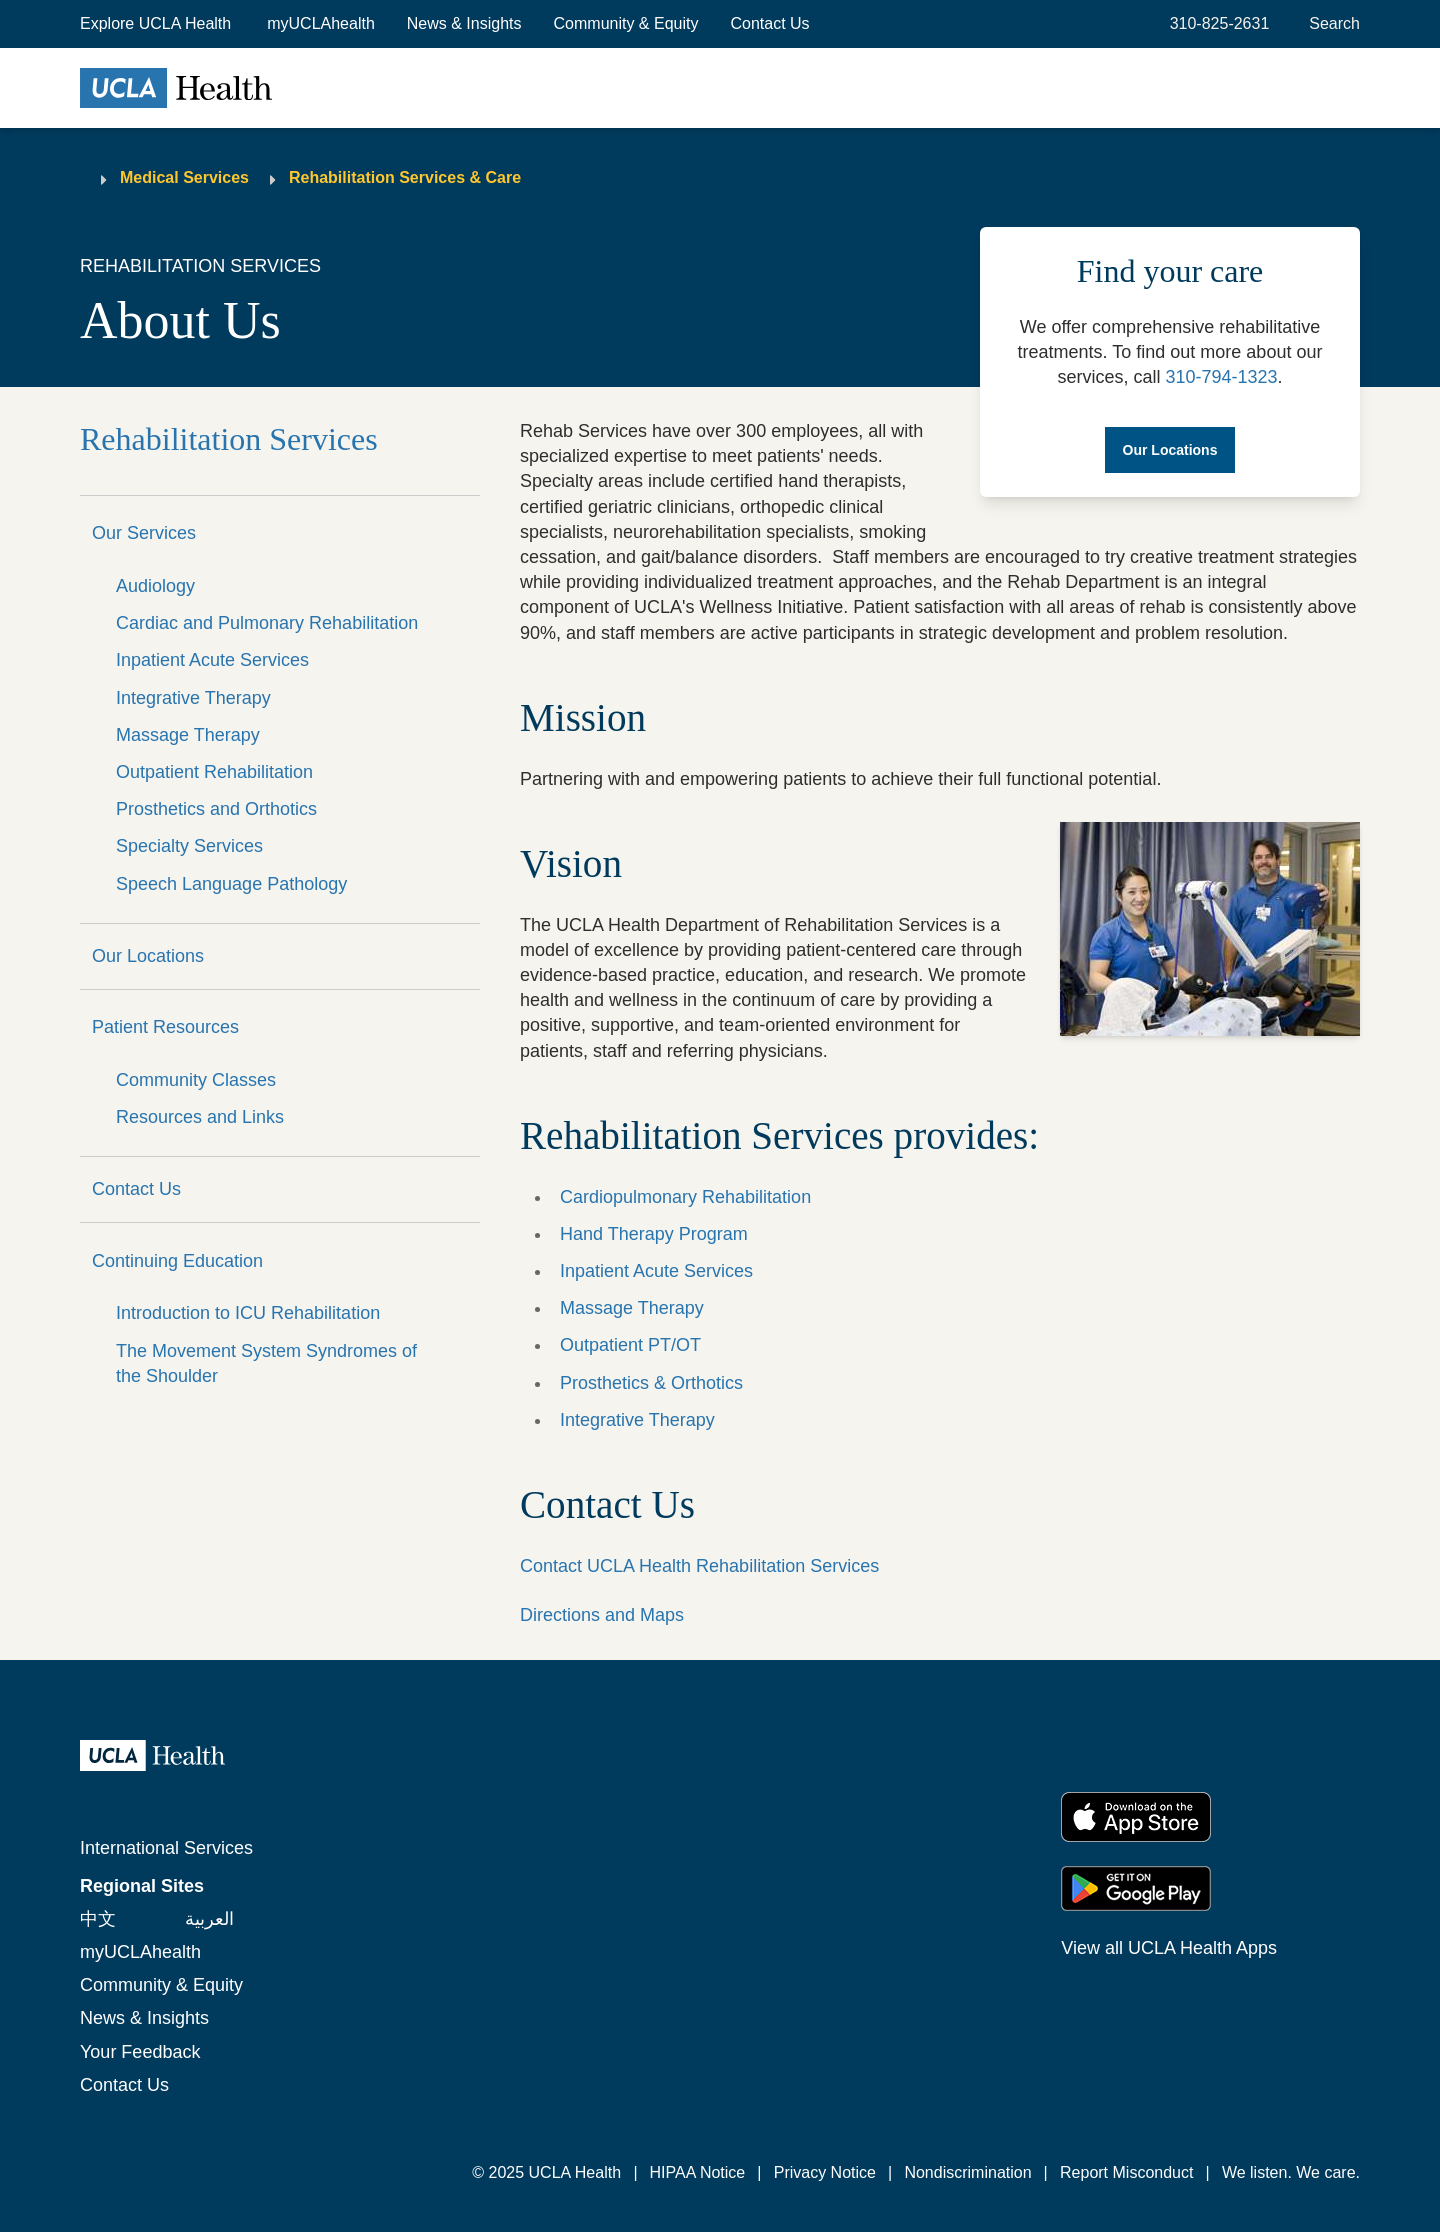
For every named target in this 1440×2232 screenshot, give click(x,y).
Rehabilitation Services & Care (405, 177)
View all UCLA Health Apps (1169, 1948)
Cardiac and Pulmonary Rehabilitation (267, 623)
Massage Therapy (188, 735)
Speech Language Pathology (231, 884)
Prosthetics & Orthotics (651, 1383)
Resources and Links (200, 1117)
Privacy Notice (825, 2172)
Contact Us (769, 23)
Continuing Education (177, 1261)
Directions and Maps (602, 1615)
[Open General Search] (1330, 24)
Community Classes (196, 1080)
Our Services (144, 533)
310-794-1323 (1221, 377)
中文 (98, 1919)
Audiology (155, 586)
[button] (157, 24)
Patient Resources (165, 1027)
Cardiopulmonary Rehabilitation (685, 1197)
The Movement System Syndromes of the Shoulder (266, 1363)
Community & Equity (626, 23)
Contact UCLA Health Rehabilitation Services (699, 1566)
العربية (209, 1919)
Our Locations (148, 956)
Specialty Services (189, 846)
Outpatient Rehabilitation (214, 772)
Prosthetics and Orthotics (216, 809)
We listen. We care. (1291, 2172)
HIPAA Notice (698, 2172)
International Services (166, 1848)
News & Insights (464, 23)
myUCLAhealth (321, 23)
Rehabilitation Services (229, 439)
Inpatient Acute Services (212, 660)
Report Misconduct (1126, 2172)
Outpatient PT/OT (630, 1345)
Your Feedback (140, 2052)
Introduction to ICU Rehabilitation (248, 1313)
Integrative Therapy (193, 698)
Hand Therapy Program (654, 1234)
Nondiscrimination (967, 2172)
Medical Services (184, 177)
